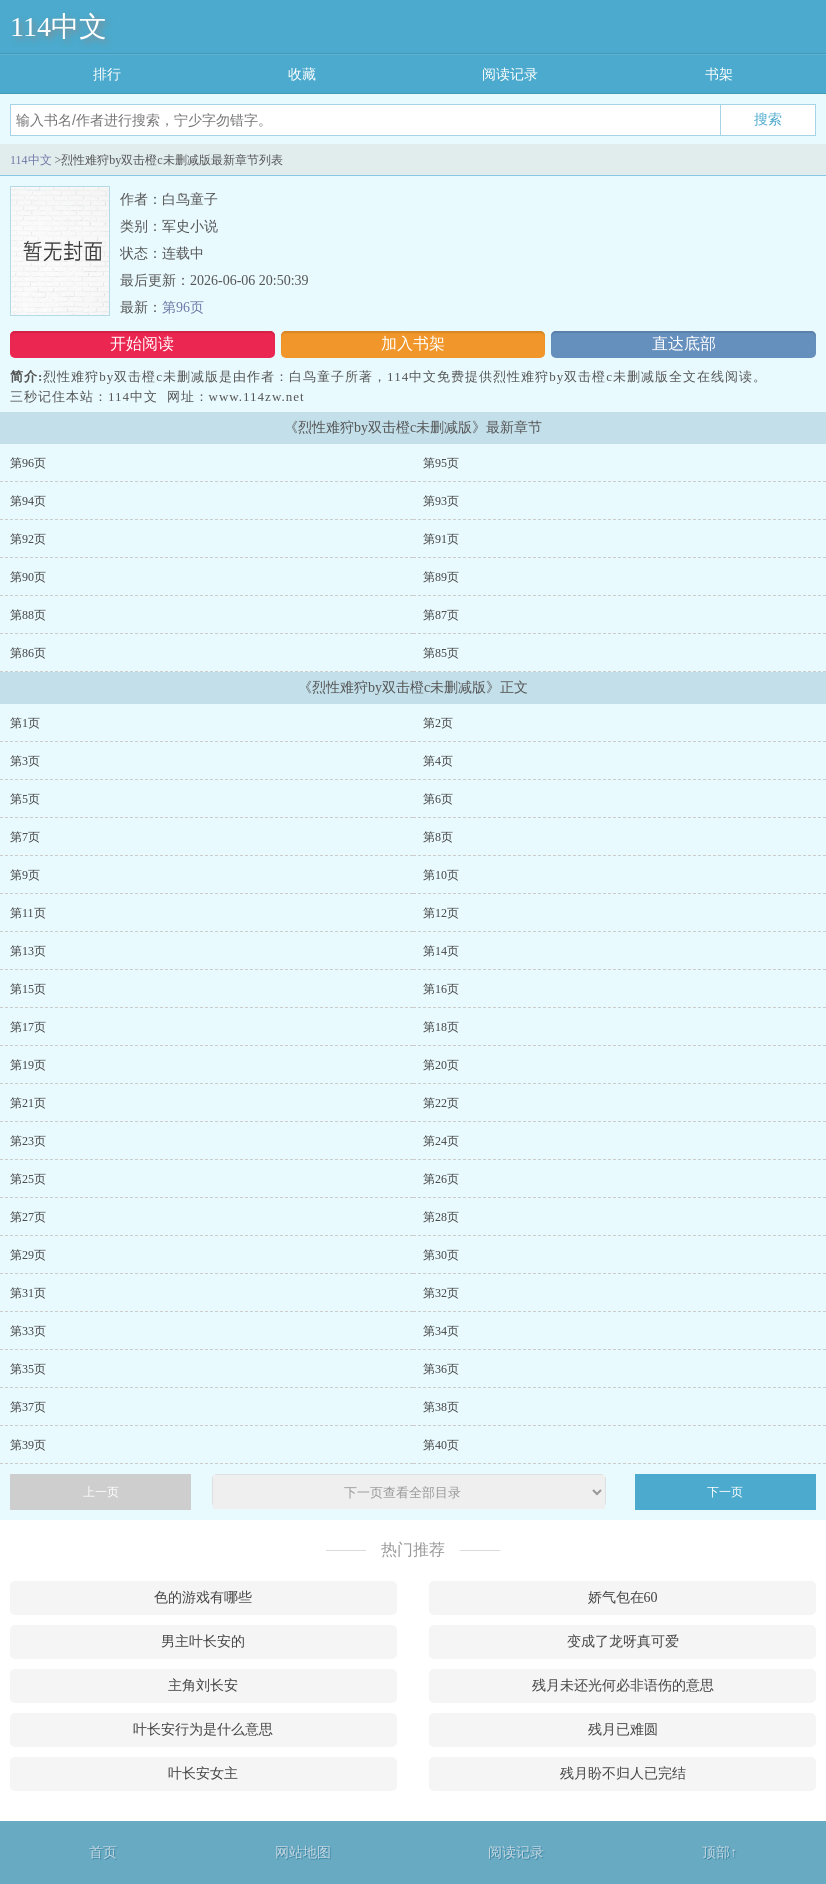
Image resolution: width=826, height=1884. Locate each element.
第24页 (441, 1141)
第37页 (28, 1407)
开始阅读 (142, 343)
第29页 (28, 1255)
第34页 (441, 1331)
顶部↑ (719, 1852)
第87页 (441, 615)
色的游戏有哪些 (203, 1597)
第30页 (441, 1255)
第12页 (441, 913)
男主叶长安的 (203, 1641)
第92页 (28, 539)
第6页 (438, 799)
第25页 (28, 1179)
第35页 (28, 1369)
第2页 (438, 723)
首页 (103, 1852)
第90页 (28, 577)
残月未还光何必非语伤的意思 (623, 1685)
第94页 (28, 501)
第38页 (441, 1407)
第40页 (441, 1445)
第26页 (441, 1179)
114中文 (58, 26)
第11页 (28, 913)
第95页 (441, 463)
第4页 (438, 761)
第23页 (28, 1141)
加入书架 (413, 343)
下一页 (725, 1492)
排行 (107, 74)
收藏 (302, 74)
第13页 (28, 951)
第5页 (25, 799)
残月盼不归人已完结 (623, 1773)
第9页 (25, 875)
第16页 (441, 989)
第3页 (25, 761)
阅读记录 (510, 74)
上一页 (101, 1492)
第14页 (441, 951)
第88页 (28, 615)
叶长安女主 (203, 1773)
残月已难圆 (623, 1729)
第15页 (28, 989)
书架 (719, 74)
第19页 (28, 1065)
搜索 (768, 119)
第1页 (25, 723)
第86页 (28, 653)
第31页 (28, 1293)
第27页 (28, 1217)
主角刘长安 (203, 1685)
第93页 (441, 501)
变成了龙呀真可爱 (623, 1641)
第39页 (28, 1445)
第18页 (441, 1027)
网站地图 (303, 1852)
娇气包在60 (623, 1597)
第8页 (438, 837)
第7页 (25, 837)
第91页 (441, 539)
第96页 (183, 307)
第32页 (441, 1293)
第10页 (441, 875)
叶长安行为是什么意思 (203, 1729)
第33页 (28, 1331)
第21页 (28, 1103)
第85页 (441, 653)
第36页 (441, 1369)
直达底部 (684, 343)
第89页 (441, 577)
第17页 (28, 1027)
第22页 (441, 1103)
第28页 (441, 1217)
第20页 (441, 1065)
